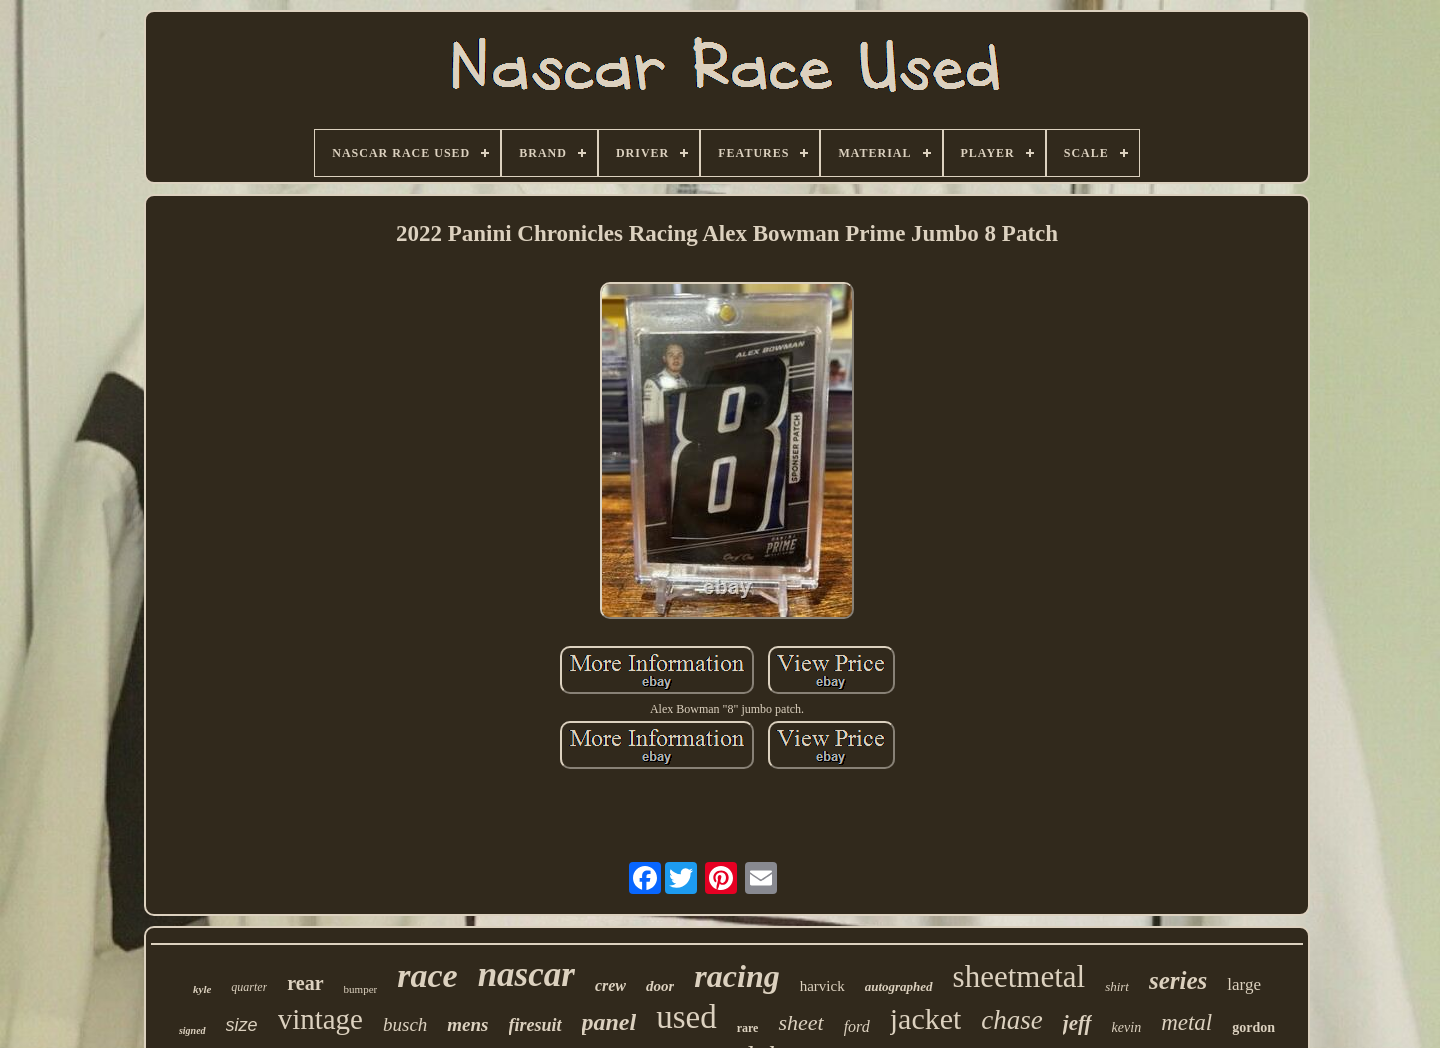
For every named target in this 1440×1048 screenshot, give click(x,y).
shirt (1117, 986)
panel (609, 1022)
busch (405, 1024)
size (242, 1025)
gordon (1253, 1027)
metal (1186, 1022)
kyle (202, 989)
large (1244, 984)
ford (857, 1026)
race (427, 975)
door (660, 986)
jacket (926, 1018)
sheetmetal (1019, 976)
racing (736, 976)
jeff (1077, 1023)
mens (467, 1024)
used (686, 1017)
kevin (1127, 1027)
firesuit (535, 1025)
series (1178, 980)
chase (1011, 1020)
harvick (822, 986)
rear (305, 983)
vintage (320, 1019)
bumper (361, 989)
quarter (249, 987)
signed (192, 1030)
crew (610, 985)
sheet (800, 1022)
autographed (899, 986)
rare (748, 1028)
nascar (526, 974)
